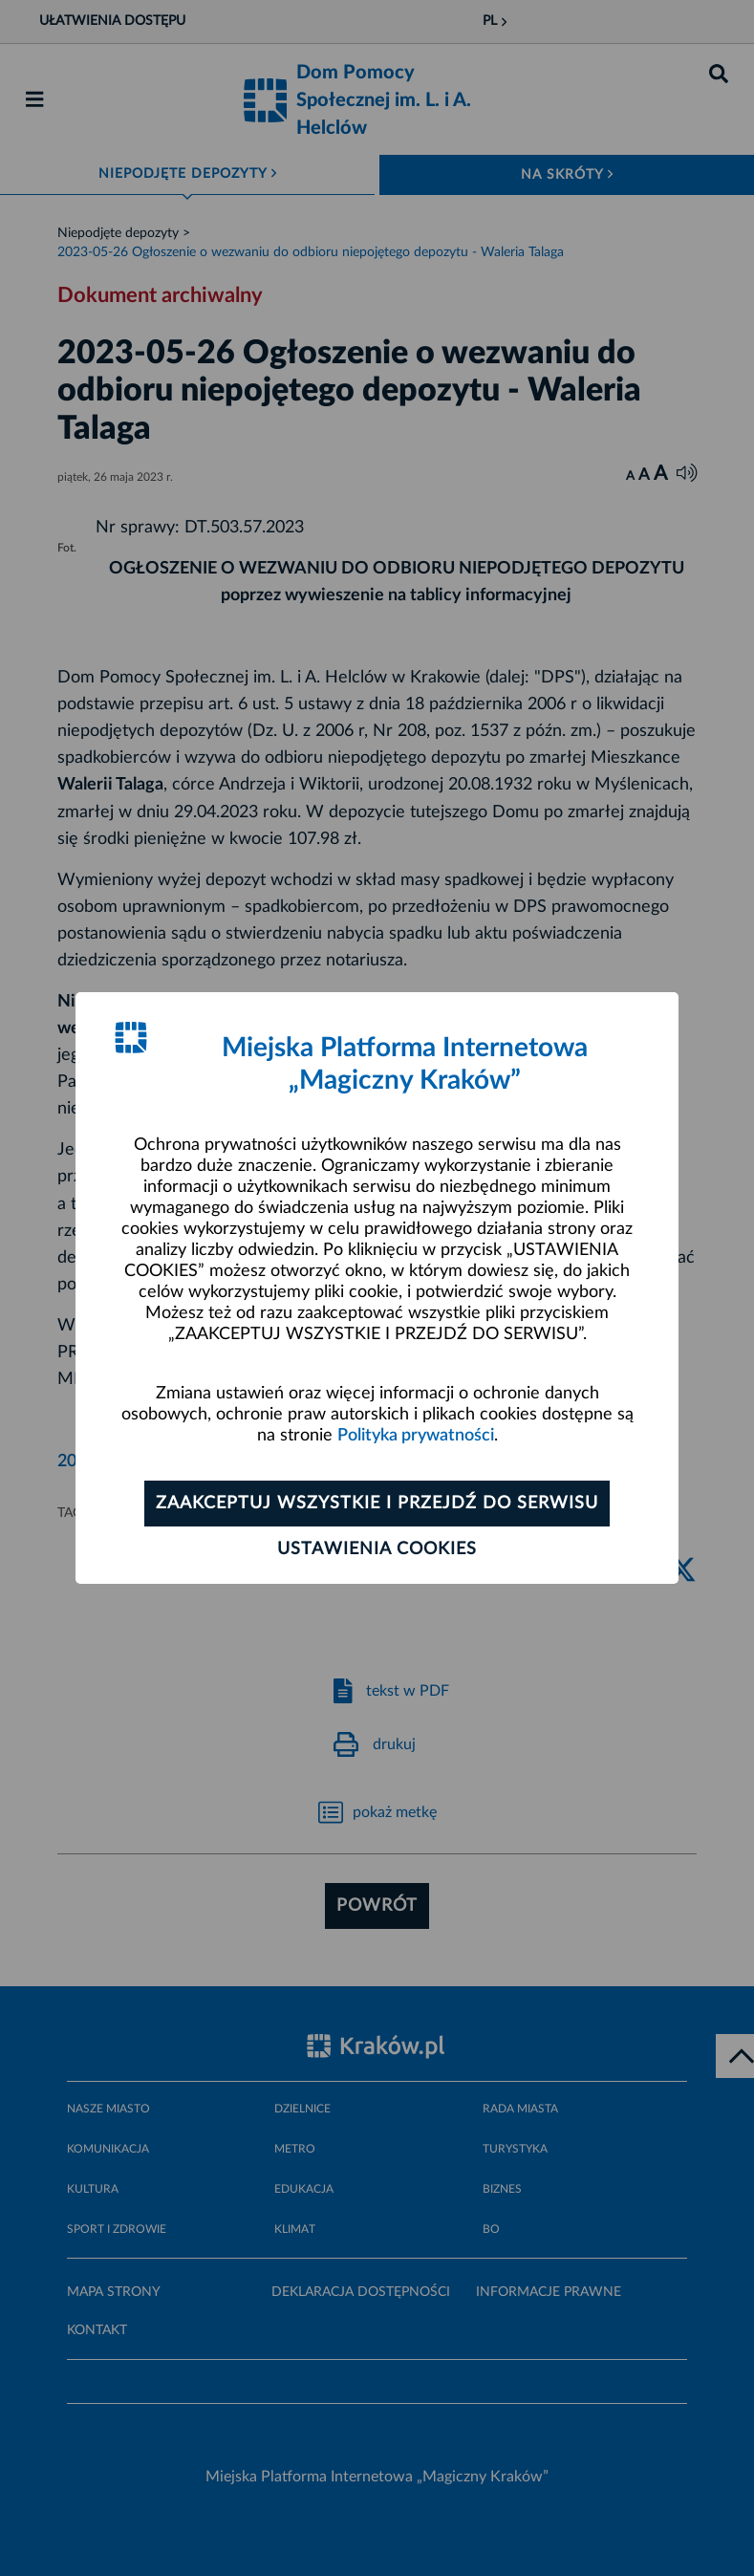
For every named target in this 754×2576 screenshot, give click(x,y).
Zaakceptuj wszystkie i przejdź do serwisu (377, 1503)
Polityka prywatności (415, 1435)
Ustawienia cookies (377, 1549)
